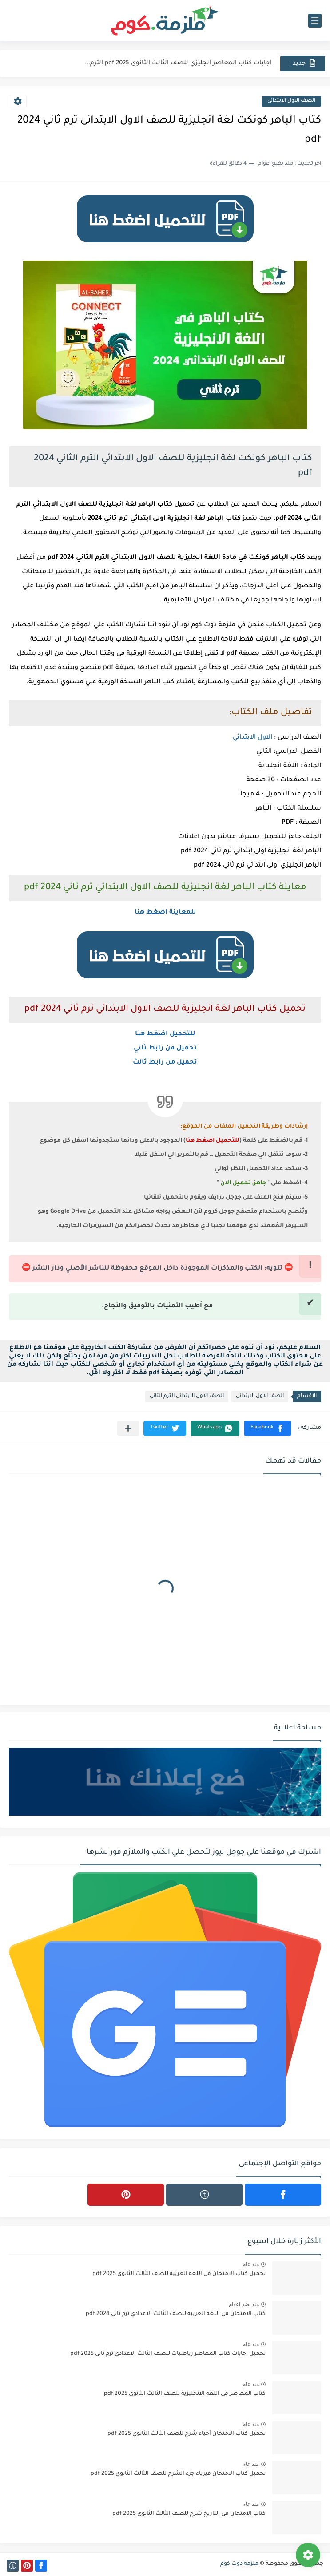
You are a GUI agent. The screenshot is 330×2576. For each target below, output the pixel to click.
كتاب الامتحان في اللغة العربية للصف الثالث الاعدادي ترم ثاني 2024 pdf (176, 2314)
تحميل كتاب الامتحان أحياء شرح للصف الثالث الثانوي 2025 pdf (186, 2434)
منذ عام (251, 2264)
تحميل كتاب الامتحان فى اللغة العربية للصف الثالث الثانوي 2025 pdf (179, 2274)
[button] (267, 1428)
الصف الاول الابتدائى (291, 101)
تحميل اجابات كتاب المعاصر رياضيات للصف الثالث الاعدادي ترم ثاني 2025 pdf (168, 2354)
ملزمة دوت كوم (239, 2564)
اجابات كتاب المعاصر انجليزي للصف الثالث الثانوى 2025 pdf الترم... (178, 63)
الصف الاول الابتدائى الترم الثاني (187, 1396)
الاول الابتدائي (252, 737)
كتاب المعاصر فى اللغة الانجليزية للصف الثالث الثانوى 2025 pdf (185, 2394)
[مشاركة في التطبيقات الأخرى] (128, 1428)
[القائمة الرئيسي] (315, 21)
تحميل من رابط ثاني (165, 1048)
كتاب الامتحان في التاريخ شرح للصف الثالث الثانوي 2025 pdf (189, 2514)
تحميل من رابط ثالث (165, 1062)
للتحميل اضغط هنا (165, 1034)
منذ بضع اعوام (244, 2304)
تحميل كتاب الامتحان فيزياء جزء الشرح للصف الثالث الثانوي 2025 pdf (178, 2474)
